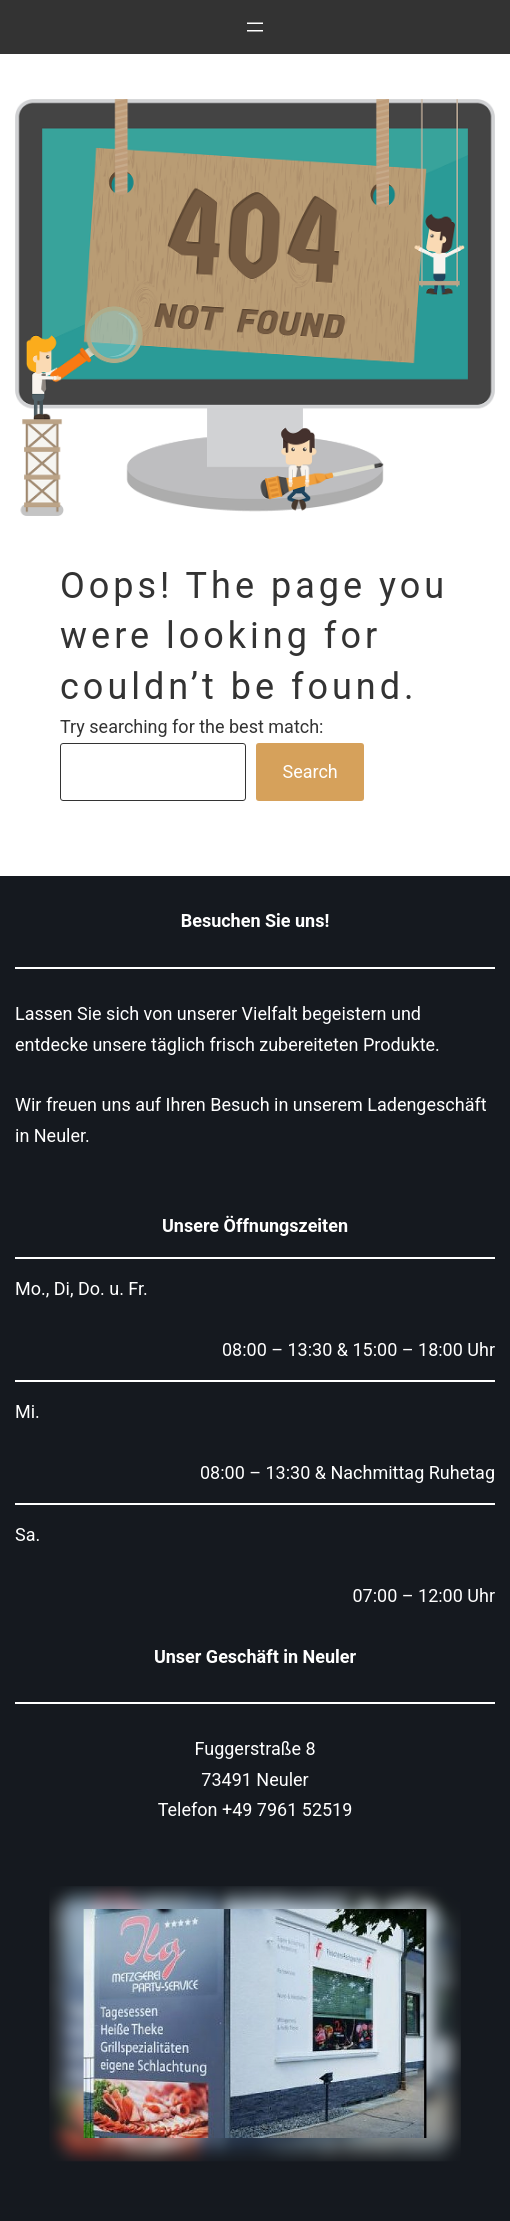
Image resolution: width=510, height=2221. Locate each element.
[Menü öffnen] (255, 27)
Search (309, 771)
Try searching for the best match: (191, 726)
